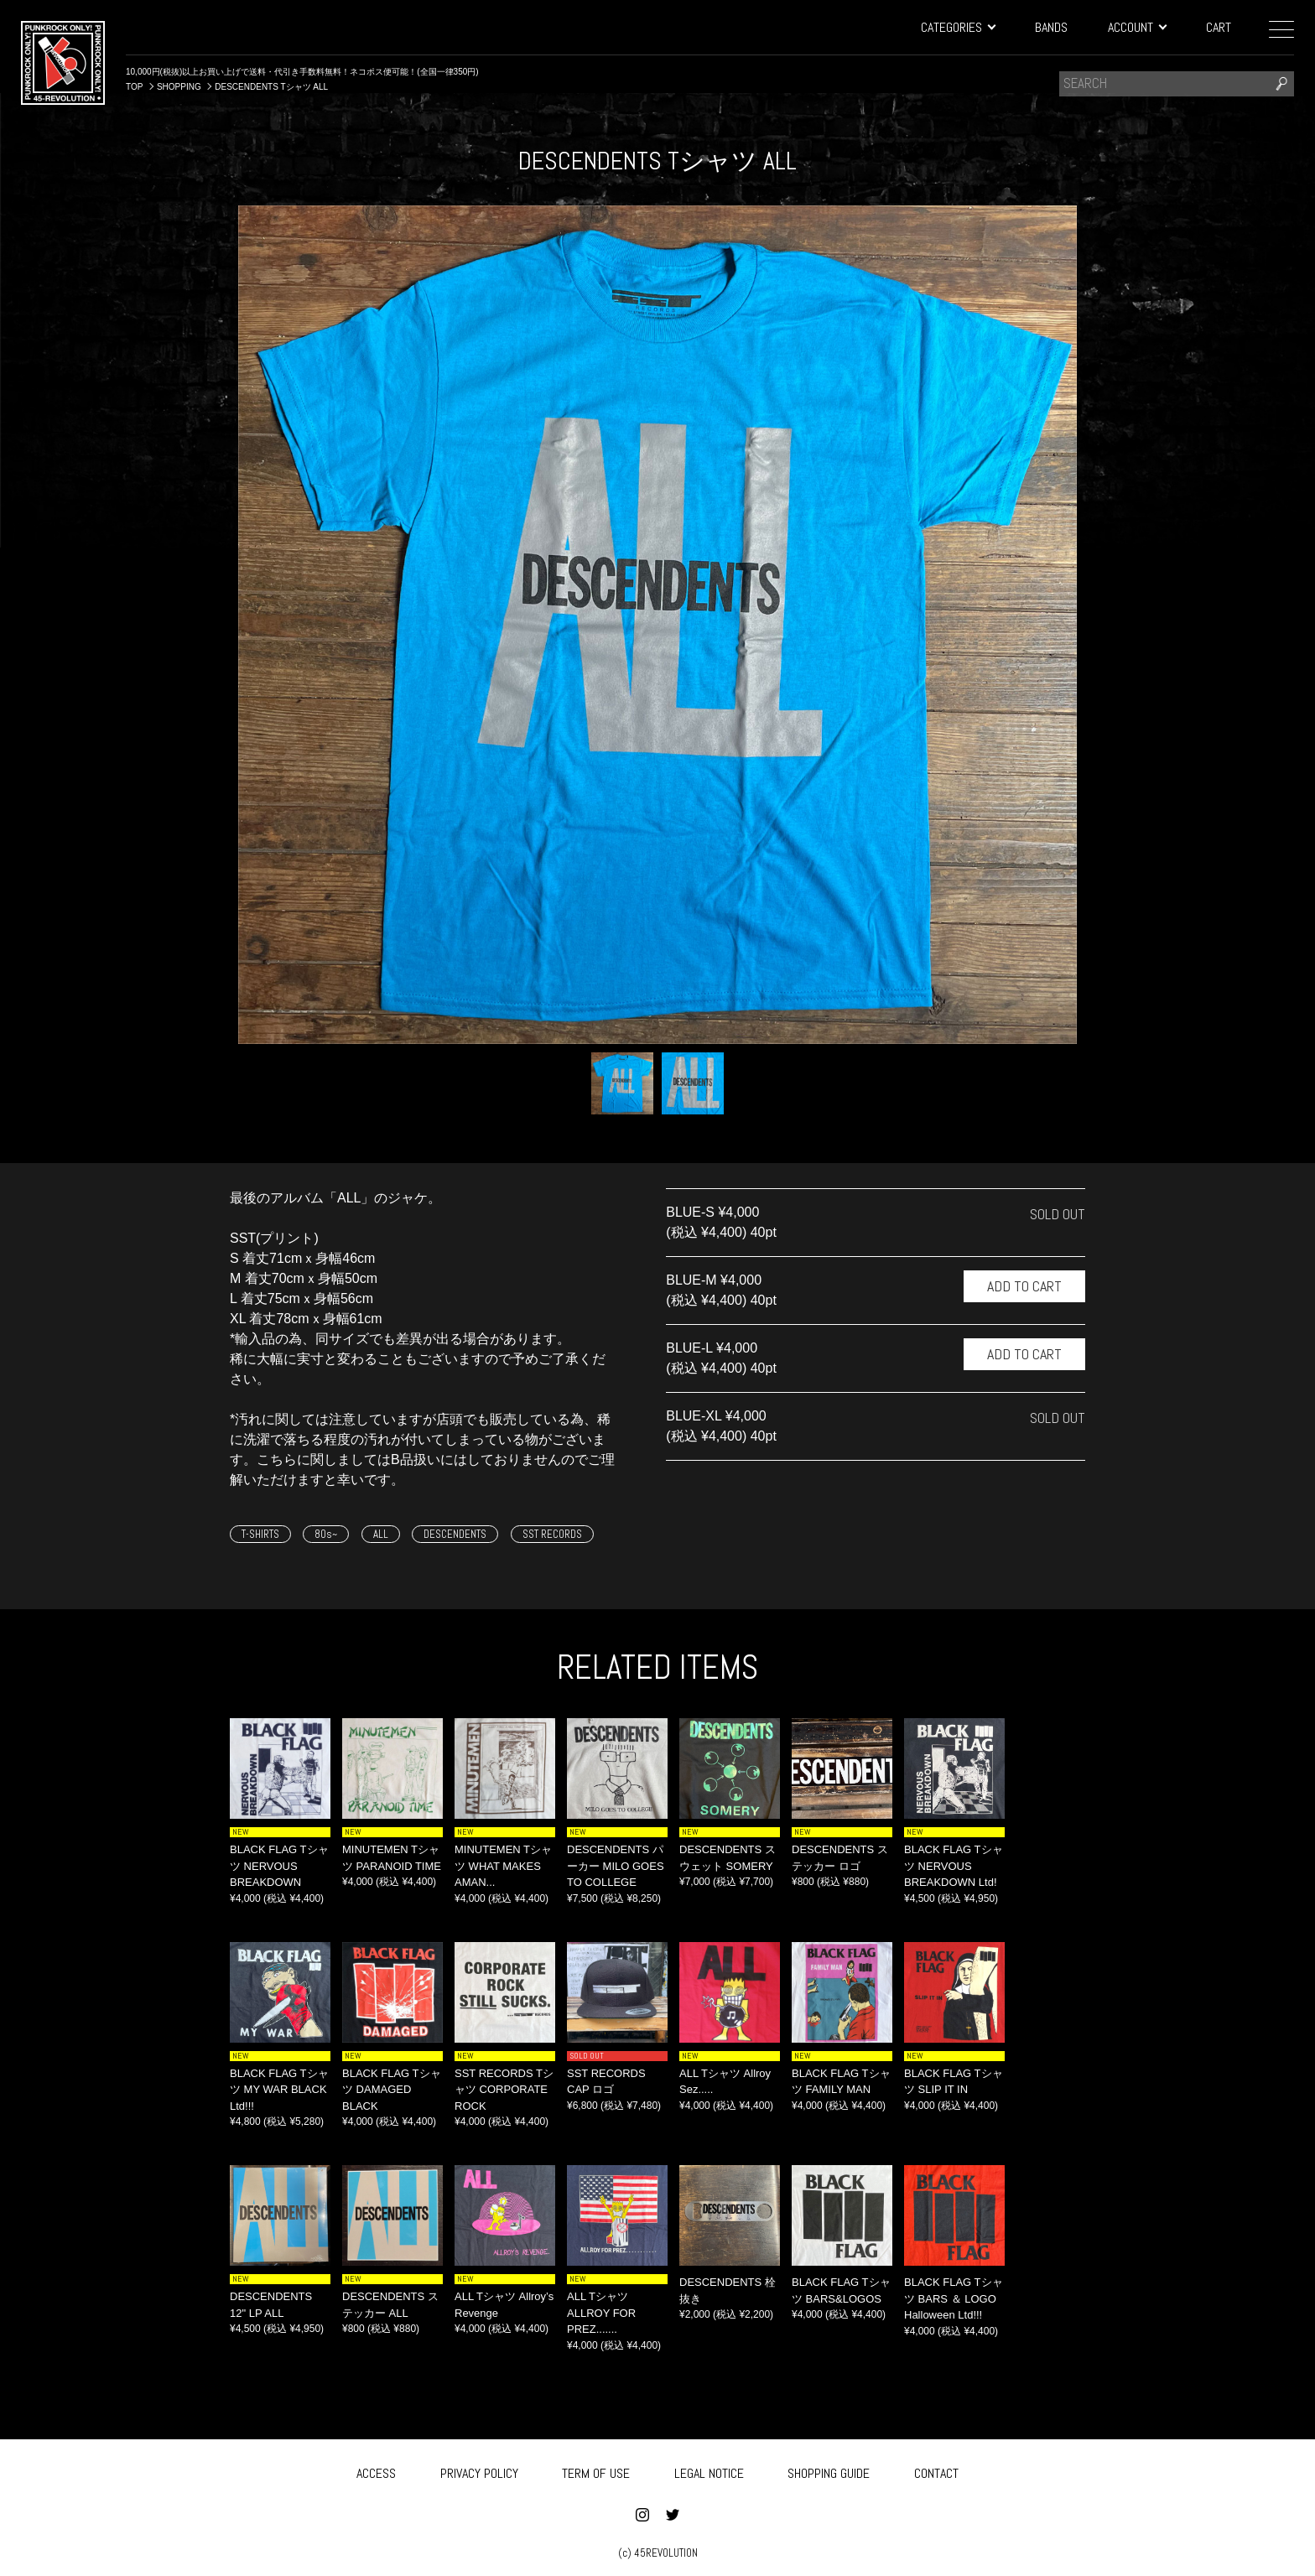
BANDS (1051, 27)
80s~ (325, 1534)
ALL (380, 1534)
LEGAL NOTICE (709, 2470)
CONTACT (936, 2470)
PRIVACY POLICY (479, 2470)
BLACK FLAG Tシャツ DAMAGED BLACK (391, 2089)
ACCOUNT (1137, 27)
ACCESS (376, 2470)
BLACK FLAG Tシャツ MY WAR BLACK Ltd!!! (279, 2089)
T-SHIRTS (260, 1534)
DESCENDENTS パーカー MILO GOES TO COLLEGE (615, 1865)
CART (1218, 27)
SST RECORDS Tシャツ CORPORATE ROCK (504, 2089)
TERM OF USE (596, 2470)
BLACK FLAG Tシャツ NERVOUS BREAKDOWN (279, 1865)
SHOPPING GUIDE (828, 2470)
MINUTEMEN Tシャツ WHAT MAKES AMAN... (503, 1865)
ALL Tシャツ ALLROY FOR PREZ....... (601, 2312)
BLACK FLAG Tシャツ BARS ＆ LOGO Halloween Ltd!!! (953, 2298)
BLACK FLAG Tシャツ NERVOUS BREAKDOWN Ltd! (953, 1865)
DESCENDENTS (455, 1534)
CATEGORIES (958, 27)
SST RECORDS (552, 1534)
